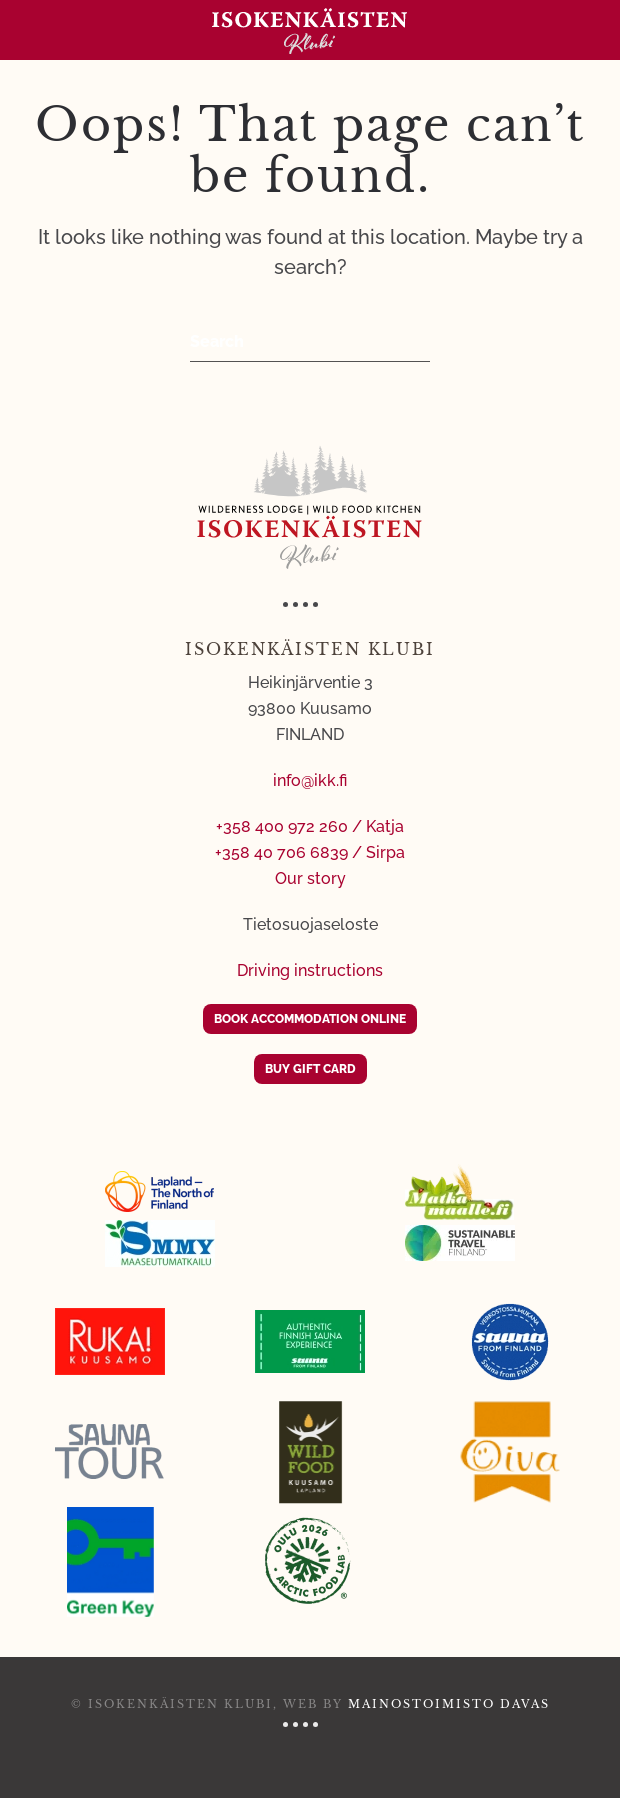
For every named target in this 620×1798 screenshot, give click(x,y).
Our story (310, 878)
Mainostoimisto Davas (449, 1704)
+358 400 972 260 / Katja (310, 826)
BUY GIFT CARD (310, 1069)
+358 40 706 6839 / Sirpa (310, 852)
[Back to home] (310, 30)
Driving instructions (310, 970)
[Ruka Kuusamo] (110, 1341)
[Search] (310, 342)
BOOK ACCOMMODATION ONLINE (310, 1019)
